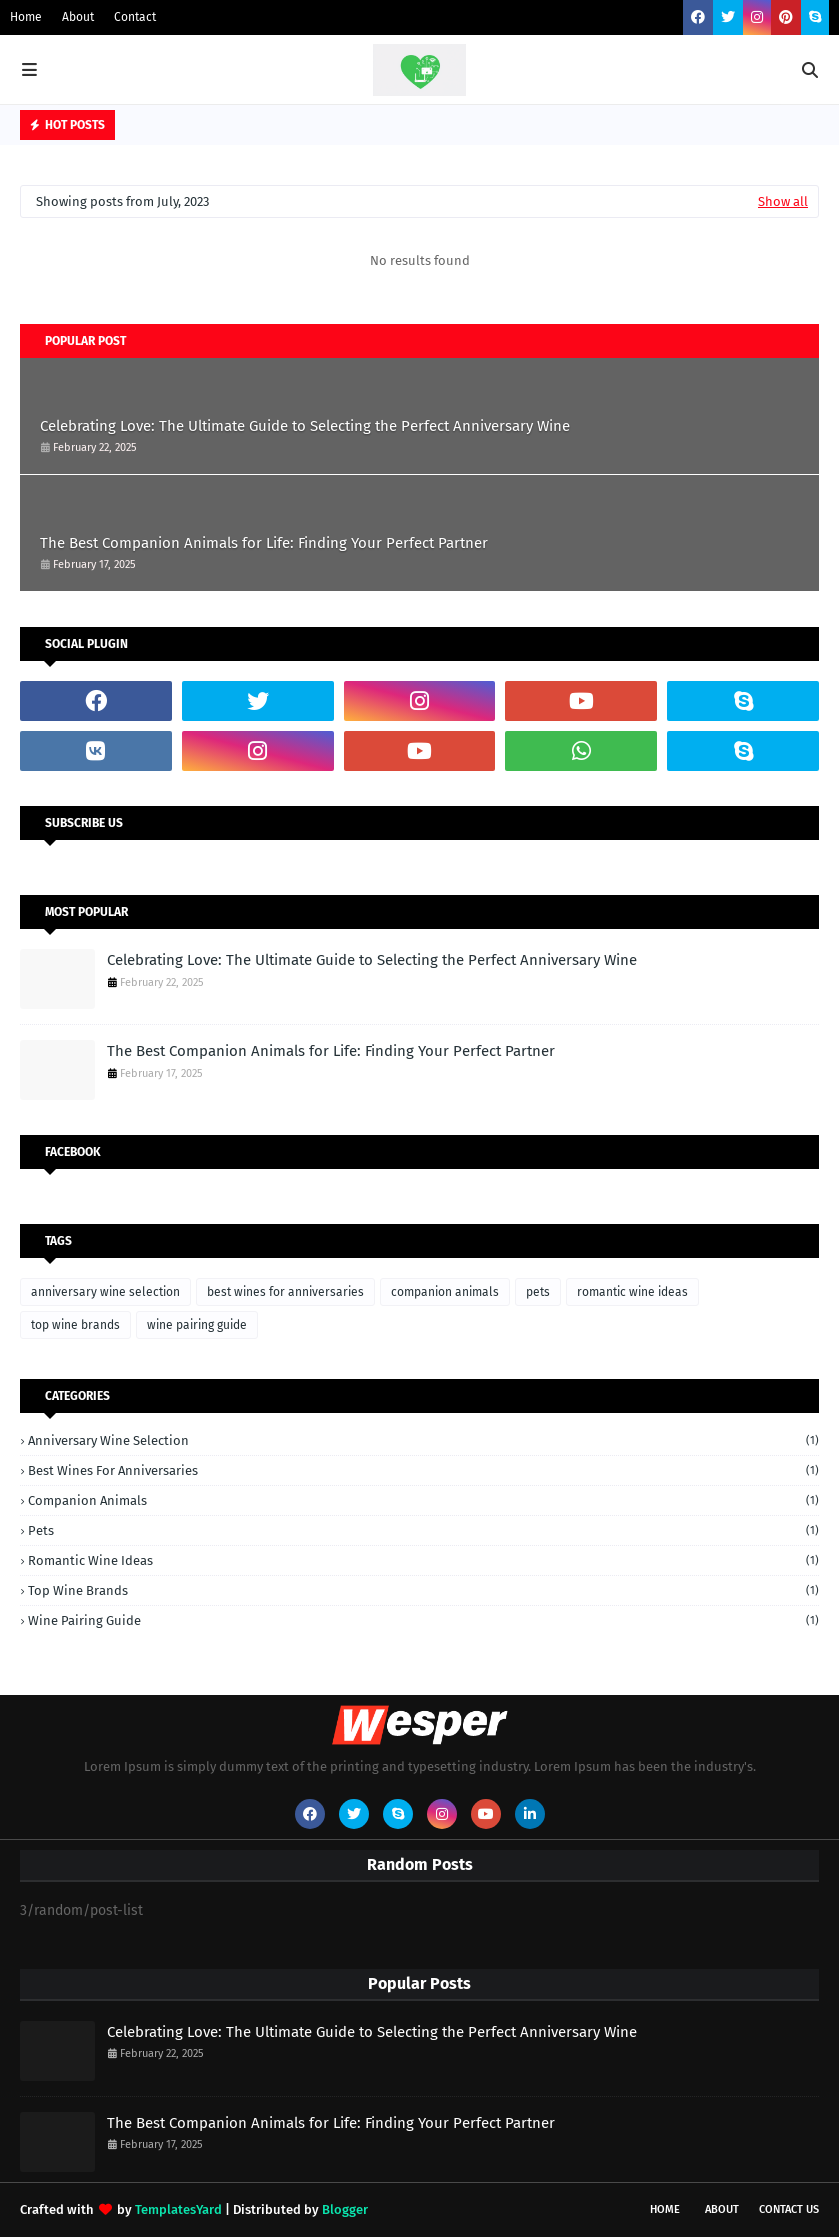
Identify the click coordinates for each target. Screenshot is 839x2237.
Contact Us (789, 2209)
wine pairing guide (197, 1325)
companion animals (445, 1292)
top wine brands (75, 1325)
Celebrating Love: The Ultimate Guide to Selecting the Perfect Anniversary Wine (305, 426)
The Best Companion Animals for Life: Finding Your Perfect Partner (264, 543)
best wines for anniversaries (285, 1292)
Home (26, 17)
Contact (135, 17)
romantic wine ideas (632, 1292)
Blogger (345, 2209)
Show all (783, 201)
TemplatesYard (178, 2209)
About (78, 17)
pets (538, 1292)
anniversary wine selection (105, 1292)
